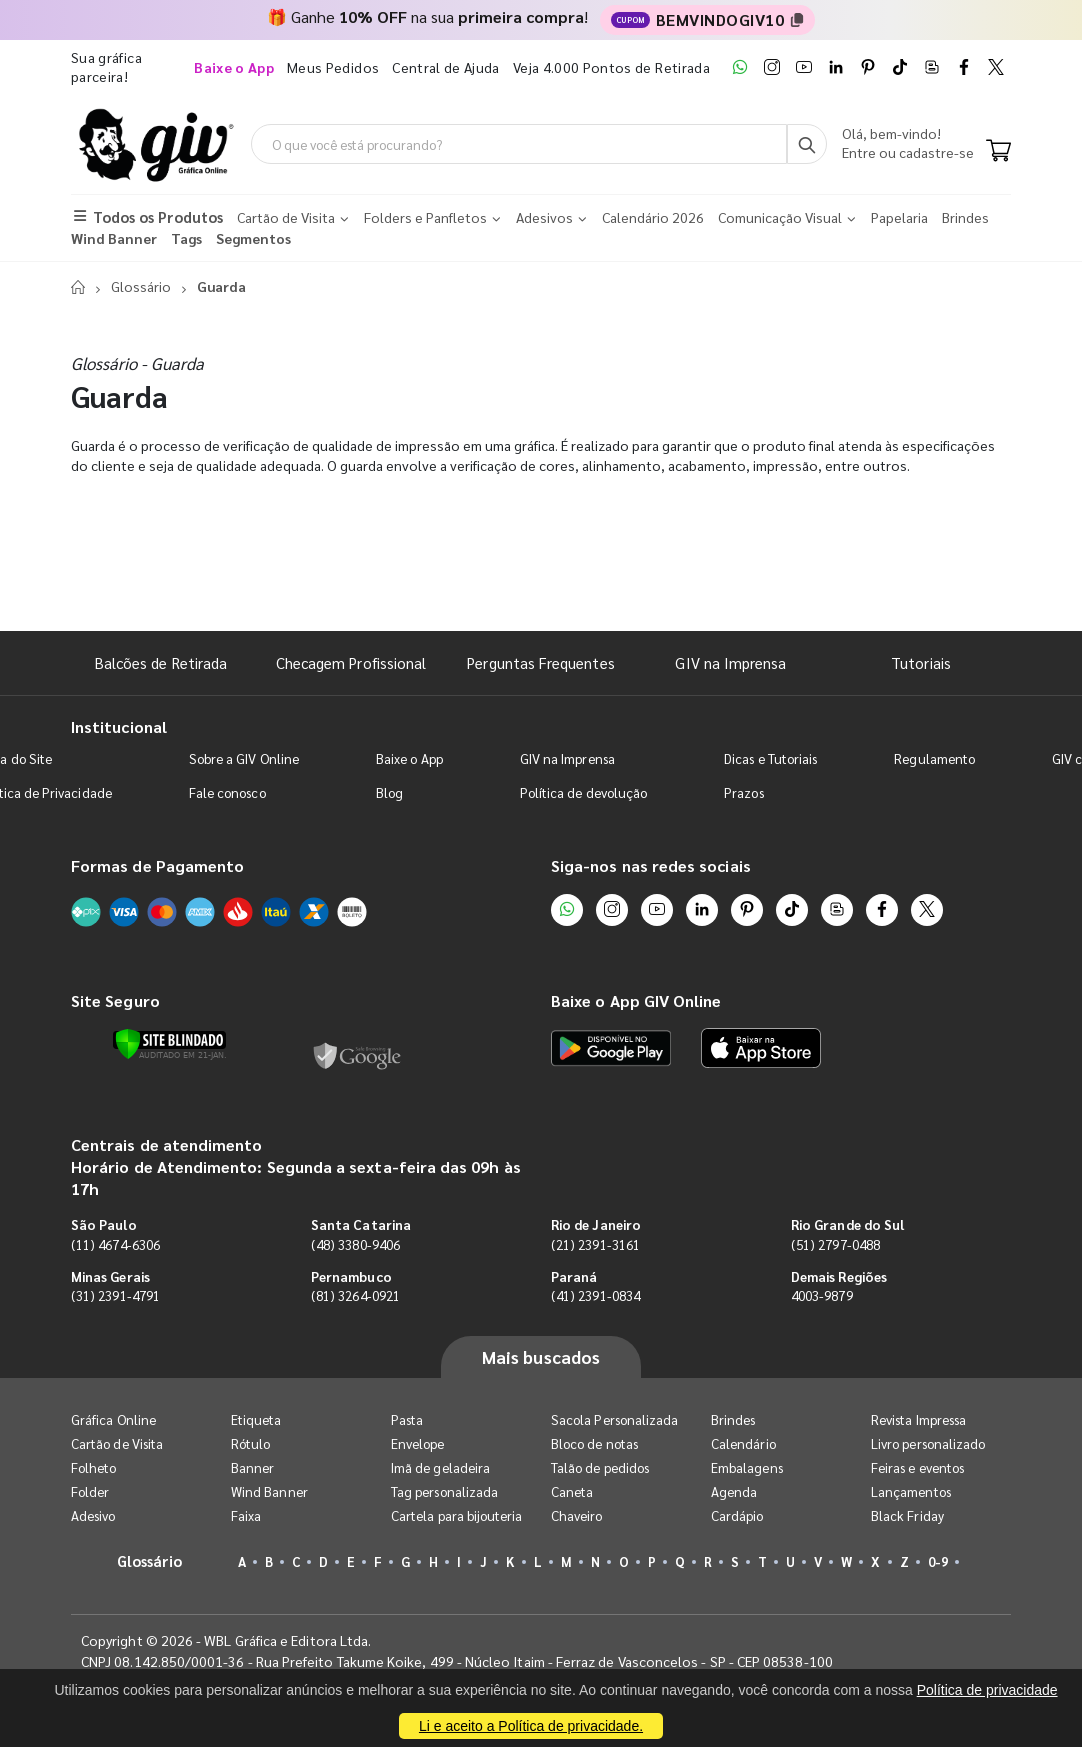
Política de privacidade (987, 1690)
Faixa (246, 1515)
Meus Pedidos (333, 67)
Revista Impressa (918, 1419)
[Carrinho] (998, 152)
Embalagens (747, 1467)
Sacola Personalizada (614, 1419)
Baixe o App (409, 758)
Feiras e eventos (917, 1467)
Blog (389, 792)
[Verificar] (169, 1044)
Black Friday (907, 1515)
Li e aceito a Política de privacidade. (531, 1726)
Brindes (733, 1419)
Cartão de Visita (117, 1443)
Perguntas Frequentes (540, 662)
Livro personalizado (928, 1443)
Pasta (407, 1419)
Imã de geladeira (440, 1467)
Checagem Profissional (351, 662)
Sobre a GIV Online (244, 758)
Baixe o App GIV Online (636, 1000)
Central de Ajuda (446, 67)
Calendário (743, 1443)
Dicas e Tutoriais (770, 758)
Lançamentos (911, 1491)
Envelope (418, 1443)
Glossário (141, 286)
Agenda (734, 1491)
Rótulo (250, 1443)
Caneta (572, 1491)
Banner (252, 1467)
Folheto (93, 1467)
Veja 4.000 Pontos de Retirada (611, 67)
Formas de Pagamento (157, 865)
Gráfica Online (113, 1419)
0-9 (938, 1561)
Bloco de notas (594, 1443)
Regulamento (934, 758)
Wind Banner (269, 1491)
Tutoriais (921, 662)
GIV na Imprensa (730, 662)
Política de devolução (583, 792)
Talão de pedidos (600, 1467)
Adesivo (93, 1515)
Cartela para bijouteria (457, 1515)
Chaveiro (577, 1515)
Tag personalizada (444, 1491)
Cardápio (737, 1515)
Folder (90, 1491)
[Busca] (807, 144)
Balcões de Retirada (161, 662)
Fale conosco (227, 792)
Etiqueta (256, 1419)
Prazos (743, 792)
